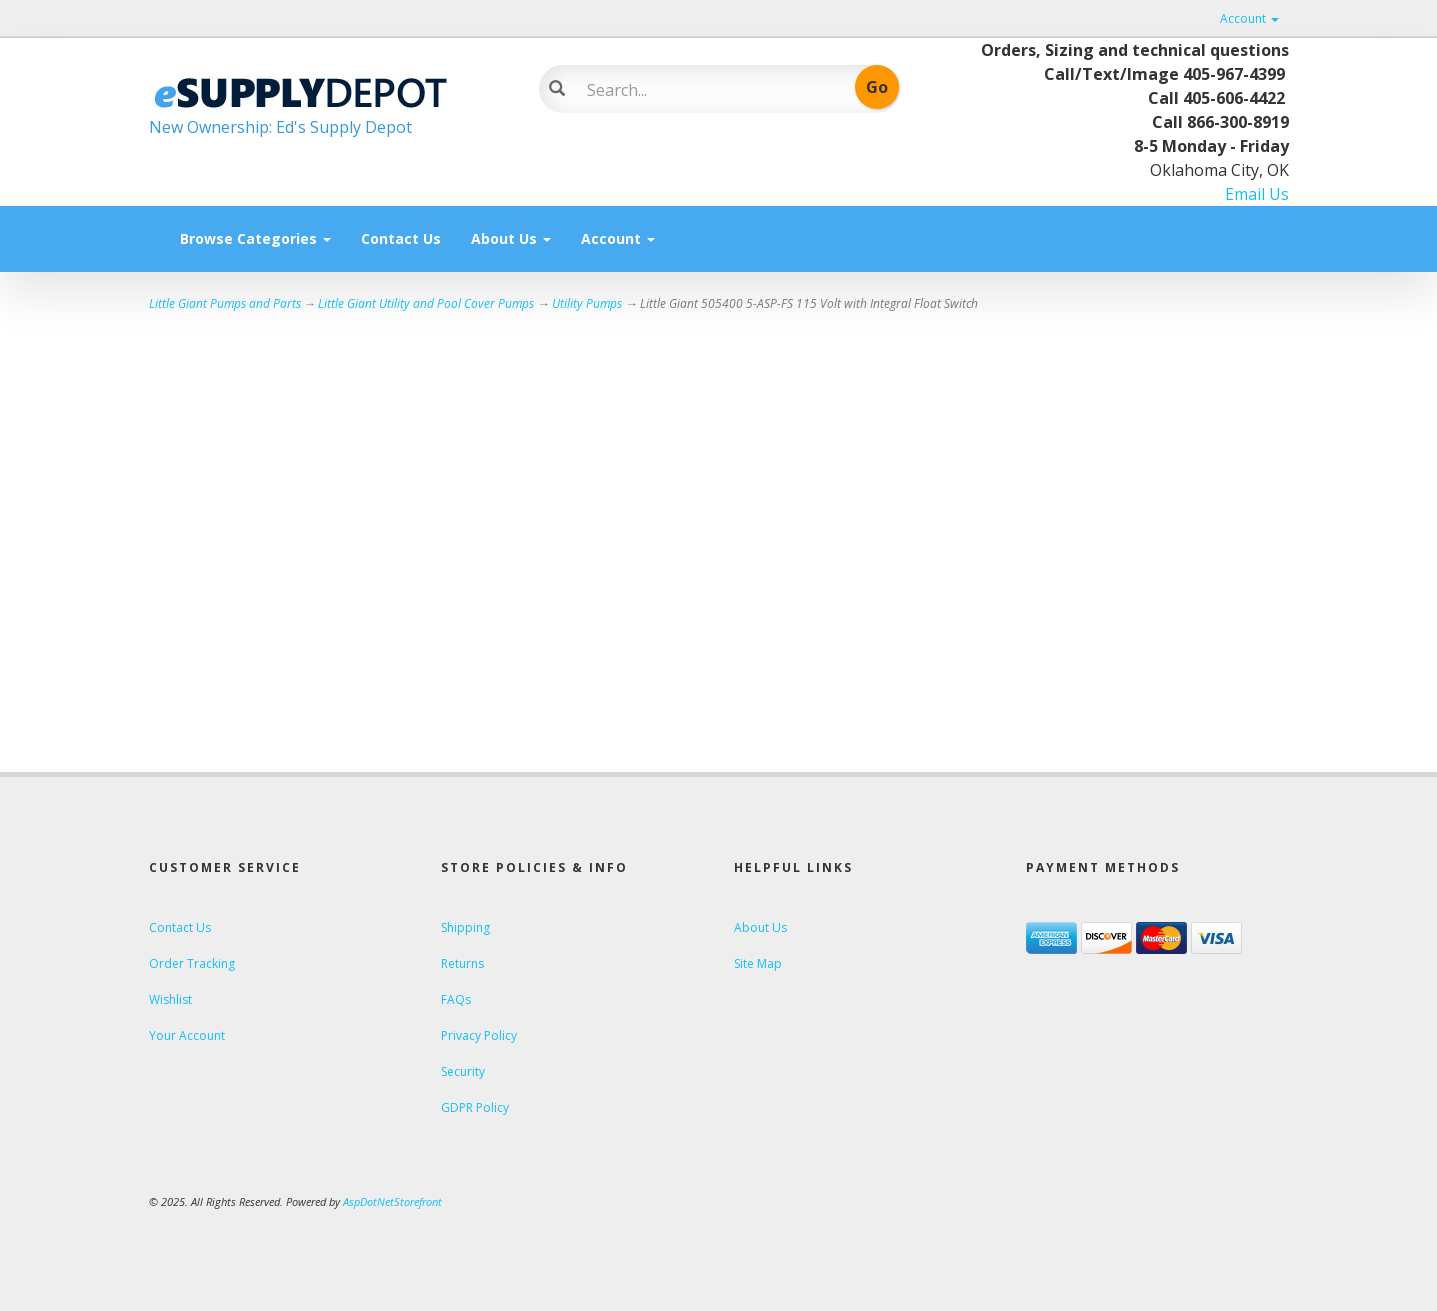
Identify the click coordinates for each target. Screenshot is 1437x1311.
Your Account (187, 1035)
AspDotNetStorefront (392, 1201)
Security (463, 1071)
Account (1249, 18)
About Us (511, 238)
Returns (462, 963)
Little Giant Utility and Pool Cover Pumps (426, 303)
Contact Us (401, 238)
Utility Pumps (587, 303)
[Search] (704, 90)
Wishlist (170, 999)
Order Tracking (192, 963)
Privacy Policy (479, 1035)
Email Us (1257, 194)
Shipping (465, 927)
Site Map (758, 963)
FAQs (456, 999)
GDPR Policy (475, 1107)
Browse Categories (255, 238)
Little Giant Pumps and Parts (225, 303)
